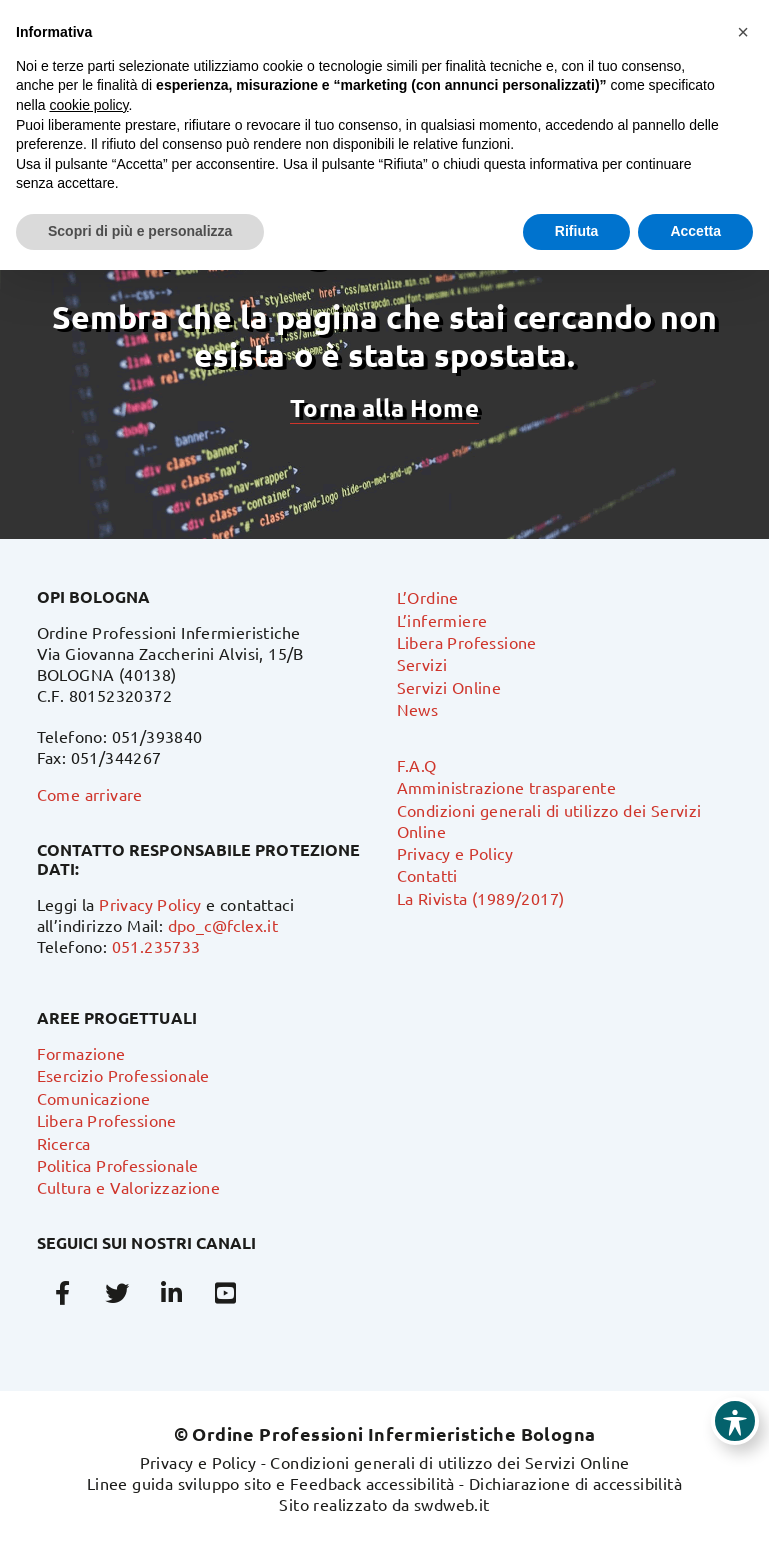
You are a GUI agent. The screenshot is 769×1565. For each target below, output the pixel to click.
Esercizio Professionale (123, 1075)
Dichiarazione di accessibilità (575, 1483)
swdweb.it (452, 1504)
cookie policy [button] (88, 105)
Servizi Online (449, 687)
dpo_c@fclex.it (223, 925)
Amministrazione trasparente (507, 787)
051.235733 (156, 946)
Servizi (422, 664)
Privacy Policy (150, 904)
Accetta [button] (695, 231)
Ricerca (64, 1143)
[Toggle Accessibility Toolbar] (735, 1421)
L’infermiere (442, 620)
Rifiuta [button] (577, 231)
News (418, 709)
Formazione (81, 1053)
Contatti (427, 875)
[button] (743, 32)
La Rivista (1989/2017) (481, 898)
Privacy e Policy (455, 853)
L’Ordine (428, 597)
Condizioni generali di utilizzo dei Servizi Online (449, 1462)
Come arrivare (90, 794)
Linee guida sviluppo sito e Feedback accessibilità (271, 1483)
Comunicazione (94, 1098)
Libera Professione (467, 642)
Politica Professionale (118, 1165)
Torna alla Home (384, 407)
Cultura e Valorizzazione (129, 1187)
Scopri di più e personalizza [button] (140, 231)
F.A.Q (417, 765)
